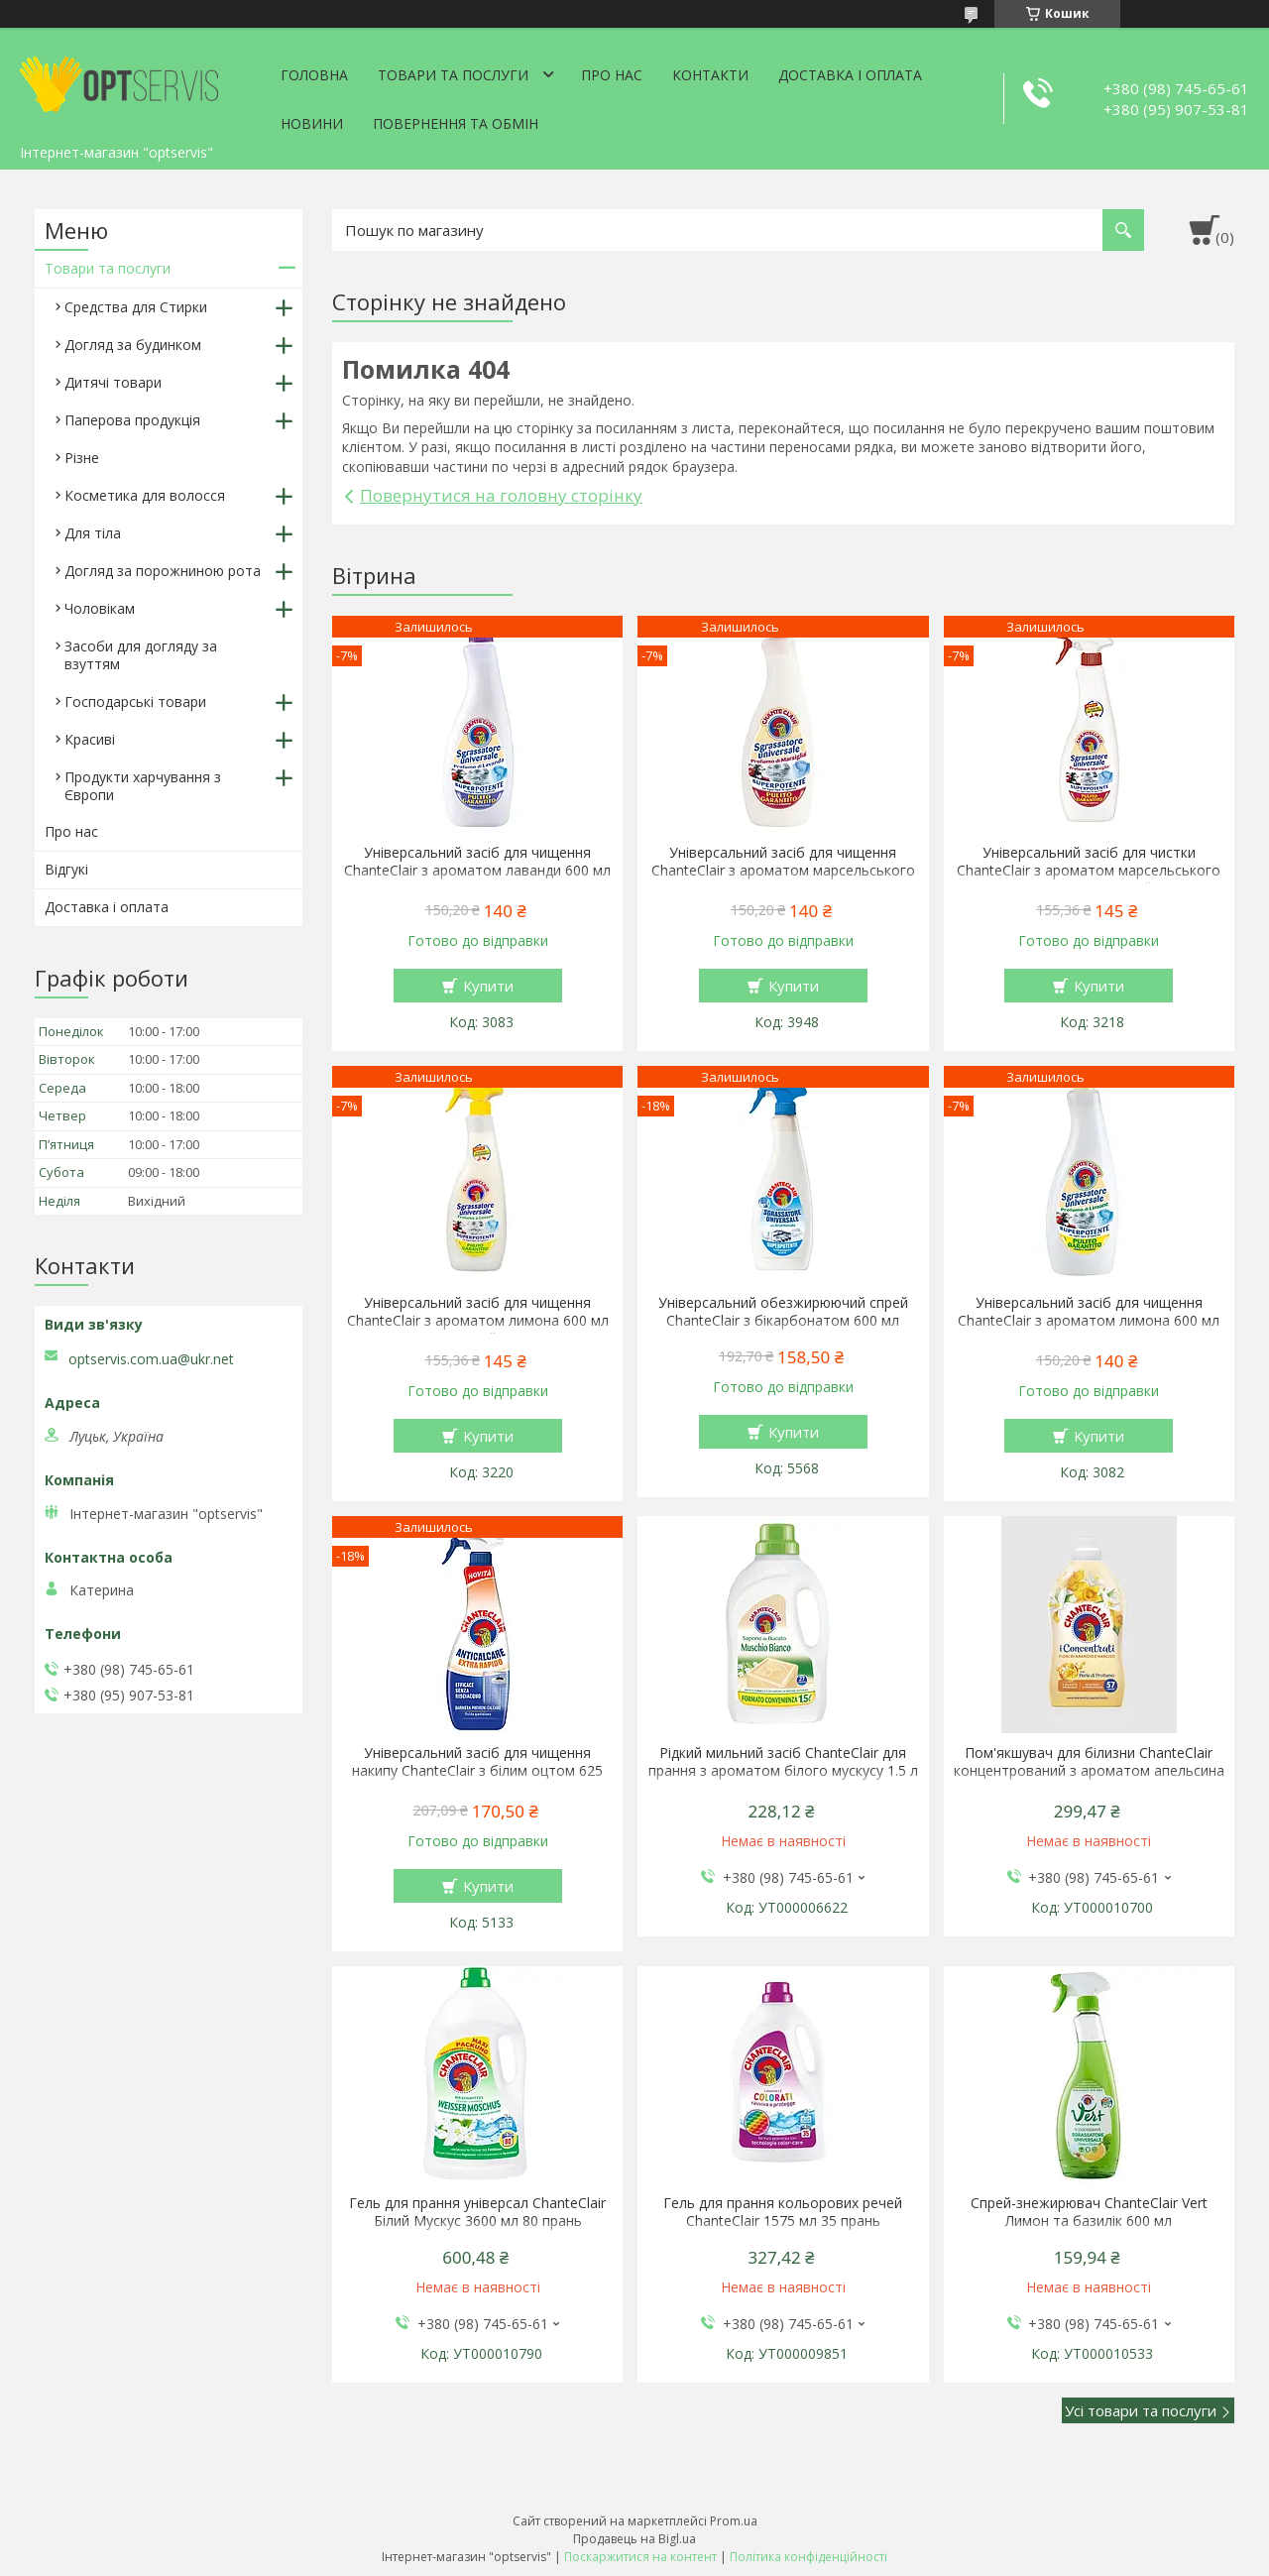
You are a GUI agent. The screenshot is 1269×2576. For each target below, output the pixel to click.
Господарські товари (135, 701)
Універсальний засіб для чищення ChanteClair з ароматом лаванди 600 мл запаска (477, 870)
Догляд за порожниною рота (162, 570)
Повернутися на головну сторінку (501, 495)
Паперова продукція (132, 419)
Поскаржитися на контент (640, 2556)
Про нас (611, 74)
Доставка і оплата (850, 74)
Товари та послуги (453, 74)
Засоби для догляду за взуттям (140, 655)
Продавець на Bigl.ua (634, 2538)
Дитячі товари (113, 382)
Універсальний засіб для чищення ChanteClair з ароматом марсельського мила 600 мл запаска (783, 870)
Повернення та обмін (455, 123)
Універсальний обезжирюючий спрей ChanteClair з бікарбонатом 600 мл (783, 1312)
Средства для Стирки (135, 306)
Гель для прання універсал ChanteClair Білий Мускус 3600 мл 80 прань (477, 2212)
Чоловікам (99, 608)
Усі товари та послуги (1140, 2410)
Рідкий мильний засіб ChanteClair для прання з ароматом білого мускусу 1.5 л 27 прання (783, 1771)
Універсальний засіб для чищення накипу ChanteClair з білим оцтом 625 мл (477, 1771)
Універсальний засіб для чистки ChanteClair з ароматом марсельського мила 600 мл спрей (1088, 870)
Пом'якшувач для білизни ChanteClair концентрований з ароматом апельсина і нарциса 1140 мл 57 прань (1089, 1771)
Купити (488, 985)
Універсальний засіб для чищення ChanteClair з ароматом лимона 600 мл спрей (478, 1320)
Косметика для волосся (144, 495)
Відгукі (66, 869)
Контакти (710, 74)
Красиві (89, 739)
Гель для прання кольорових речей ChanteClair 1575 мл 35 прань (782, 2212)
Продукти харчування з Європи (142, 785)
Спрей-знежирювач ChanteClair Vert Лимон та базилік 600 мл (1089, 2212)
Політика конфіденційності (808, 2556)
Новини (312, 123)
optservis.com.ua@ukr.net (151, 1359)
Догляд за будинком (132, 344)
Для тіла (92, 533)
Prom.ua (733, 2521)
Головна (314, 74)
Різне (81, 457)
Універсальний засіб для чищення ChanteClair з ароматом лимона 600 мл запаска (1088, 1320)
